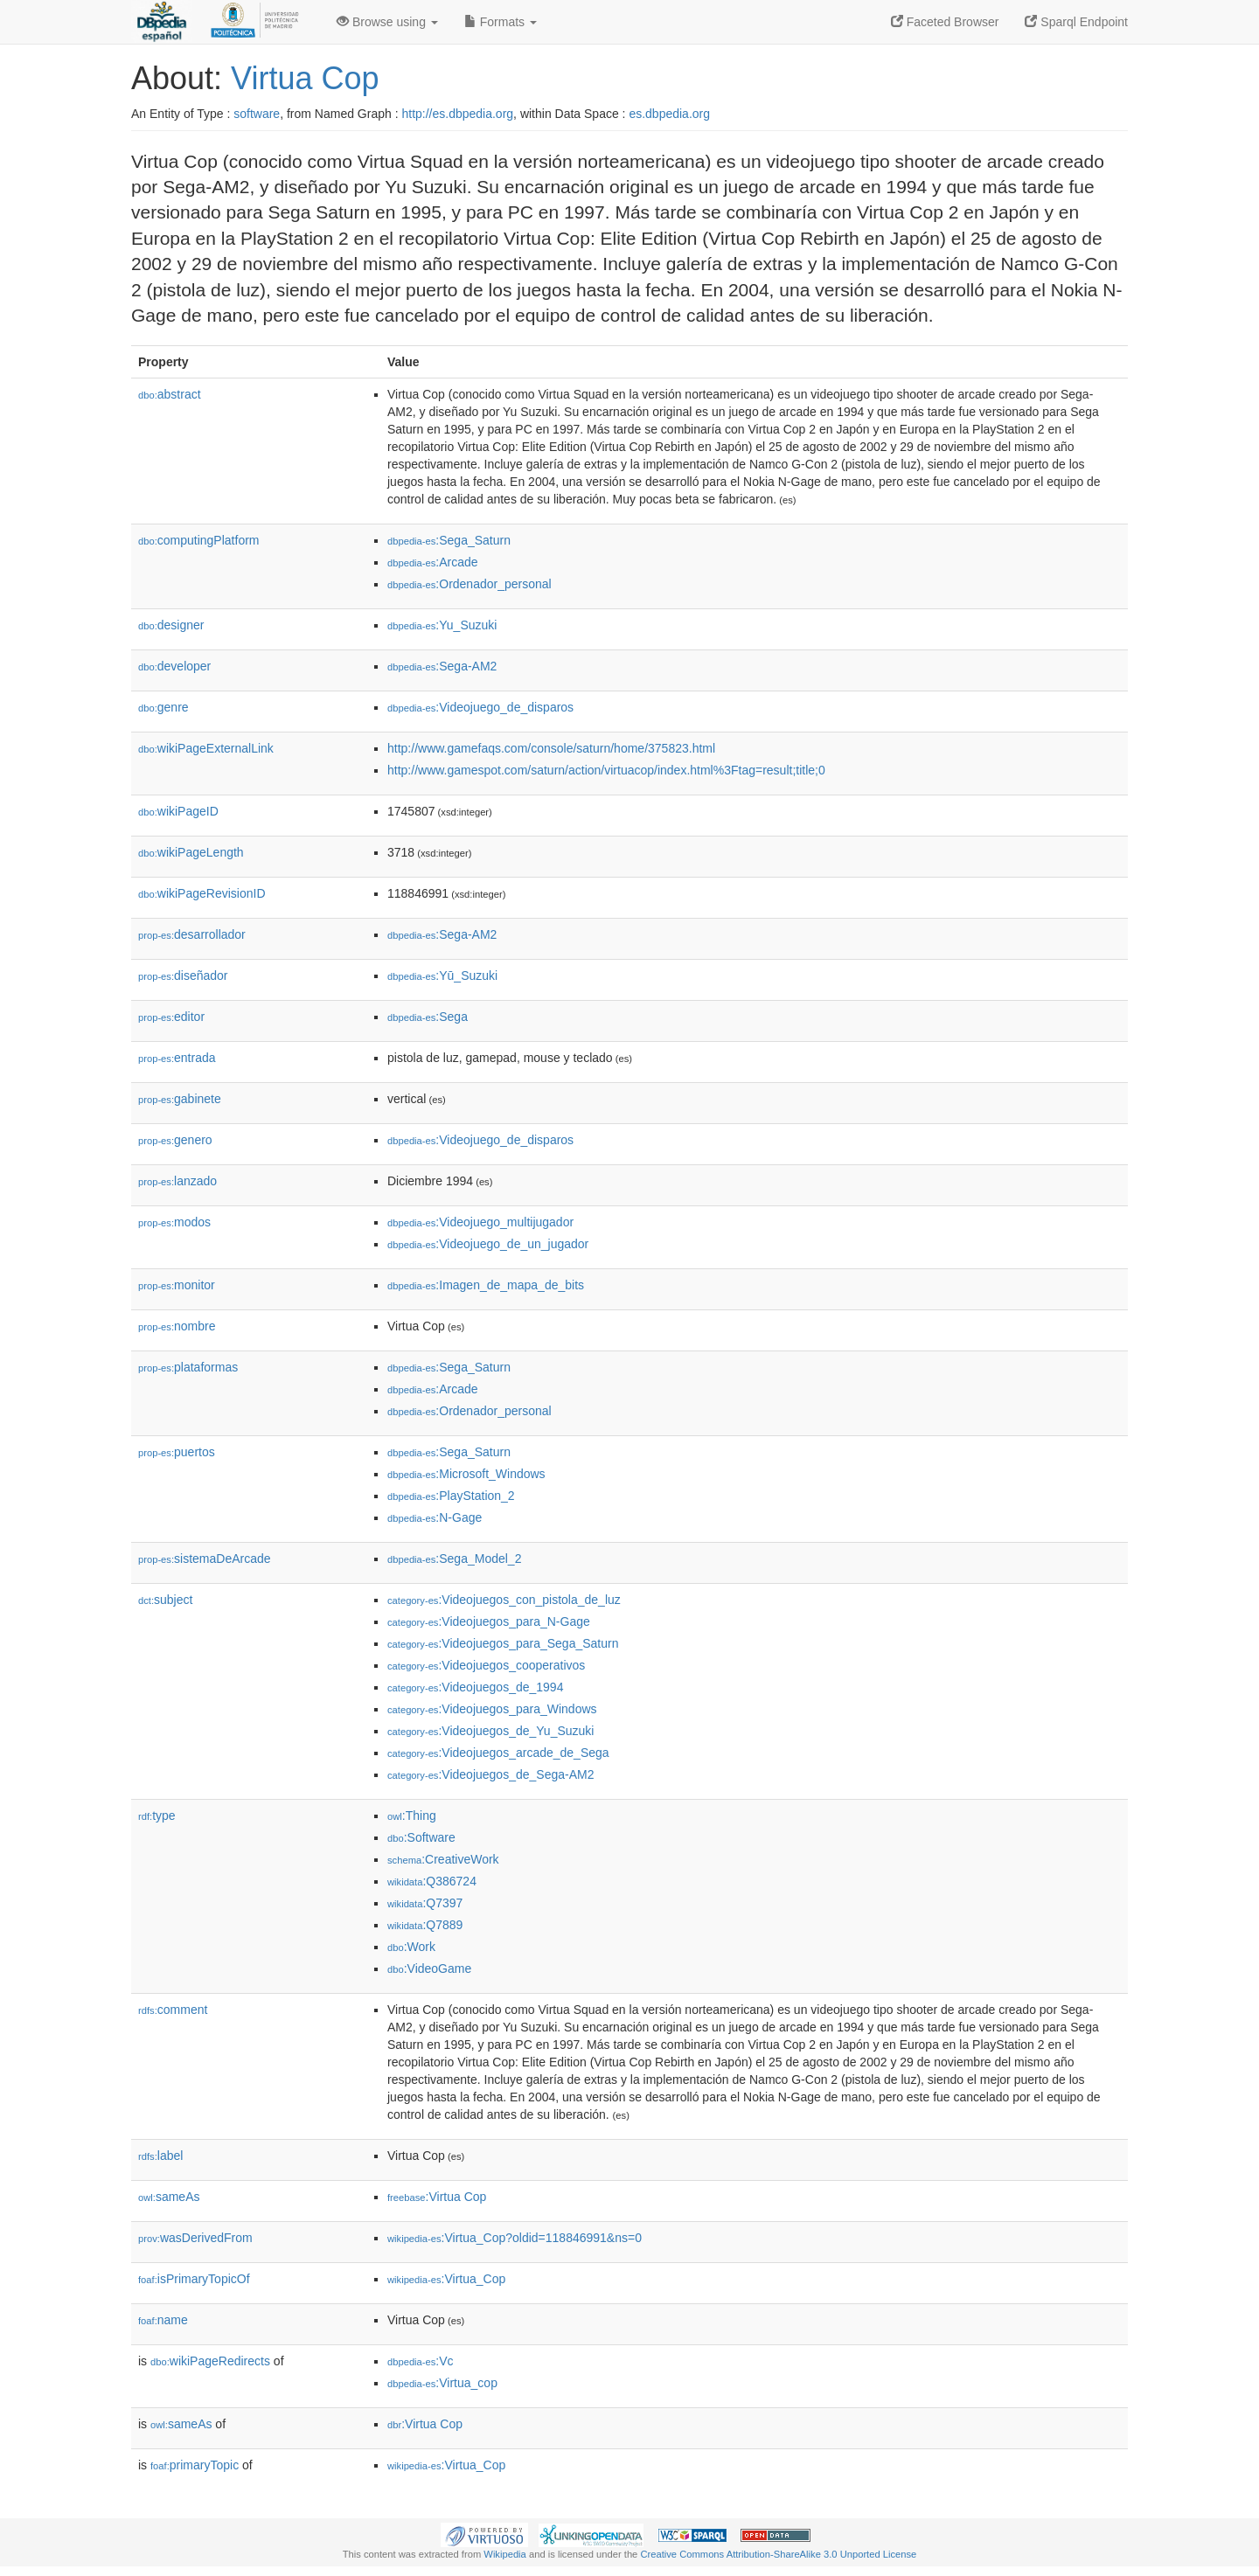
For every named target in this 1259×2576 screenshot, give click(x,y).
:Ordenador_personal (469, 584)
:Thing (411, 1816)
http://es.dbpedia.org (457, 114)
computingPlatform (199, 540)
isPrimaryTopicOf (194, 2279)
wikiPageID (178, 811)
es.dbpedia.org (669, 114)
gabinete (179, 1099)
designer (171, 625)
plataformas (188, 1367)
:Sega (427, 1017)
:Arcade (432, 562)
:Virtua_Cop (446, 2279)
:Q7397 (425, 1903)
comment (172, 2010)
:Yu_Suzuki (442, 625)
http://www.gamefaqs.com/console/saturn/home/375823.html (551, 748)
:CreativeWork (443, 1859)
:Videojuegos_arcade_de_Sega (498, 1753)
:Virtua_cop (442, 2383)
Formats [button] (500, 22)
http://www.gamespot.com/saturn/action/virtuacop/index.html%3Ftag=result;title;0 (606, 770)
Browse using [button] (387, 22)
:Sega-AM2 (442, 666)
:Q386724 (431, 1881)
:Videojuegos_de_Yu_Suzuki (490, 1731)
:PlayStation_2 (451, 1496)
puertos (176, 1452)
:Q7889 (425, 1925)
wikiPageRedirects (210, 2361)
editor (171, 1017)
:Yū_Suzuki (442, 975)
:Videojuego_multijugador (480, 1222)
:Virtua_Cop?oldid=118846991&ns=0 (514, 2238)
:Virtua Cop (436, 2197)
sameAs (168, 2197)
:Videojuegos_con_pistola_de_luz (504, 1600)
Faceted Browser (945, 22)
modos (174, 1222)
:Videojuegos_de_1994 (475, 1687)
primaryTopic (194, 2465)
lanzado (177, 1181)
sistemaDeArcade (204, 1559)
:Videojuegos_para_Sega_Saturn (502, 1643)
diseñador (183, 975)
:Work (411, 1947)
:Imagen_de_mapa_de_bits (485, 1285)
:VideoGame (429, 1968)
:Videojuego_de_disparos (480, 707)
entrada (177, 1058)
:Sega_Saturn (449, 540)
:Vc (420, 2361)
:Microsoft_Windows (466, 1474)
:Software (421, 1837)
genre (163, 707)
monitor (176, 1285)
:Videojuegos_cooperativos (486, 1665)
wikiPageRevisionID (202, 893)
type (157, 1816)
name (163, 2320)
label (160, 2156)
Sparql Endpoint (1076, 22)
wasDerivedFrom (195, 2238)
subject (165, 1600)
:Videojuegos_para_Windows (492, 1709)
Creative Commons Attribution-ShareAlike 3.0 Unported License (778, 2554)
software (256, 114)
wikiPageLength (191, 852)
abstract (169, 394)
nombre (177, 1326)
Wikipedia (504, 2554)
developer (174, 666)
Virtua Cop (305, 78)
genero (175, 1140)
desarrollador (192, 934)
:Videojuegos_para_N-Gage (488, 1621)
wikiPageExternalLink (206, 748)
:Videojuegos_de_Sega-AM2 (490, 1774)
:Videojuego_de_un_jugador (487, 1244)
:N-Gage (434, 1517)
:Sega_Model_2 (454, 1559)
